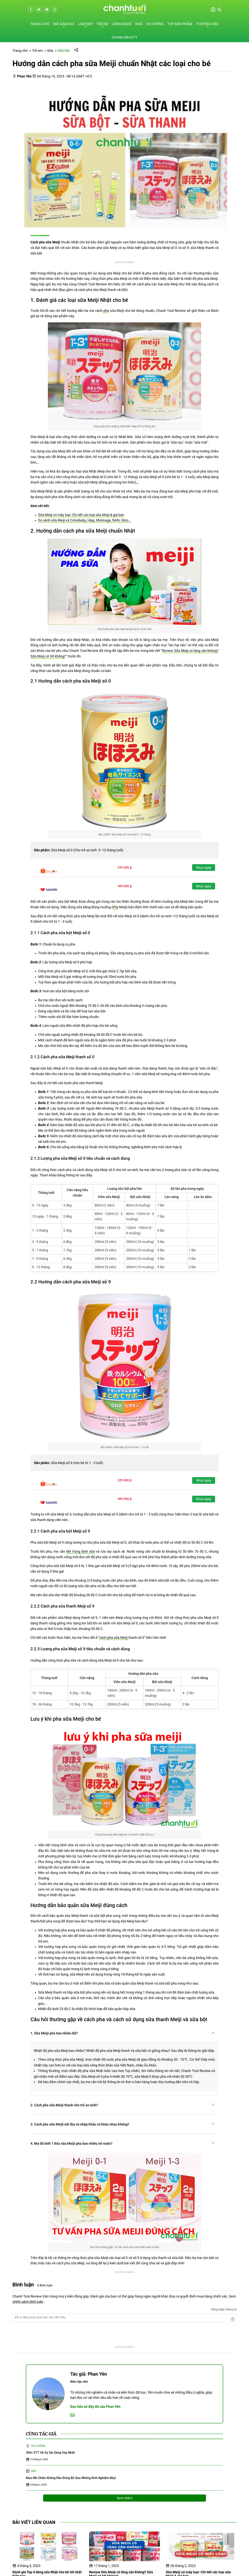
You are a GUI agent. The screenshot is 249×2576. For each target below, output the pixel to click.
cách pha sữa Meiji (113, 1638)
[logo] (124, 13)
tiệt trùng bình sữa (80, 1551)
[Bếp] (124, 2471)
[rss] (54, 9)
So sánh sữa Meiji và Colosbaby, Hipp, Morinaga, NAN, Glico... (84, 520)
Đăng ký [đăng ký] (231, 2309)
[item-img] (47, 2546)
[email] (74, 2416)
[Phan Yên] (24, 76)
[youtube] (46, 9)
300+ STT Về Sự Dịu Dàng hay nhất (50, 2452)
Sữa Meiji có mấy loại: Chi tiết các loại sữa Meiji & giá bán (81, 515)
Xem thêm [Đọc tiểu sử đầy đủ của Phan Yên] (125, 2498)
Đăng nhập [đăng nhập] (217, 2309)
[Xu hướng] (124, 2446)
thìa (115, 907)
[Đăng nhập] (213, 11)
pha (106, 311)
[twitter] (38, 9)
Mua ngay (203, 868)
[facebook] (30, 9)
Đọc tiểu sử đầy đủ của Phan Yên (95, 2407)
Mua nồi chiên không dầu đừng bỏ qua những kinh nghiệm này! (71, 2478)
